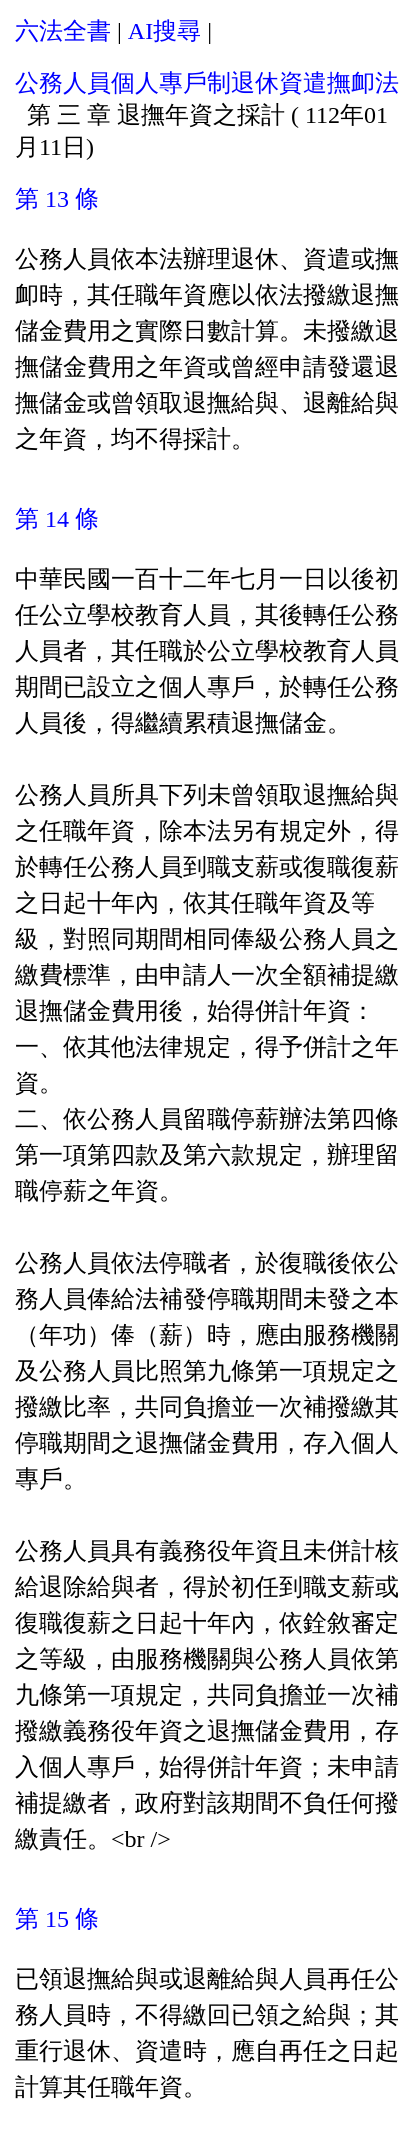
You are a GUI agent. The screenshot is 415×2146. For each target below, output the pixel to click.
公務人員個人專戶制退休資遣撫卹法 (207, 83)
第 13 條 (57, 199)
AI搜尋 (164, 31)
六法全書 (63, 31)
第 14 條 (57, 519)
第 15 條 (57, 1919)
